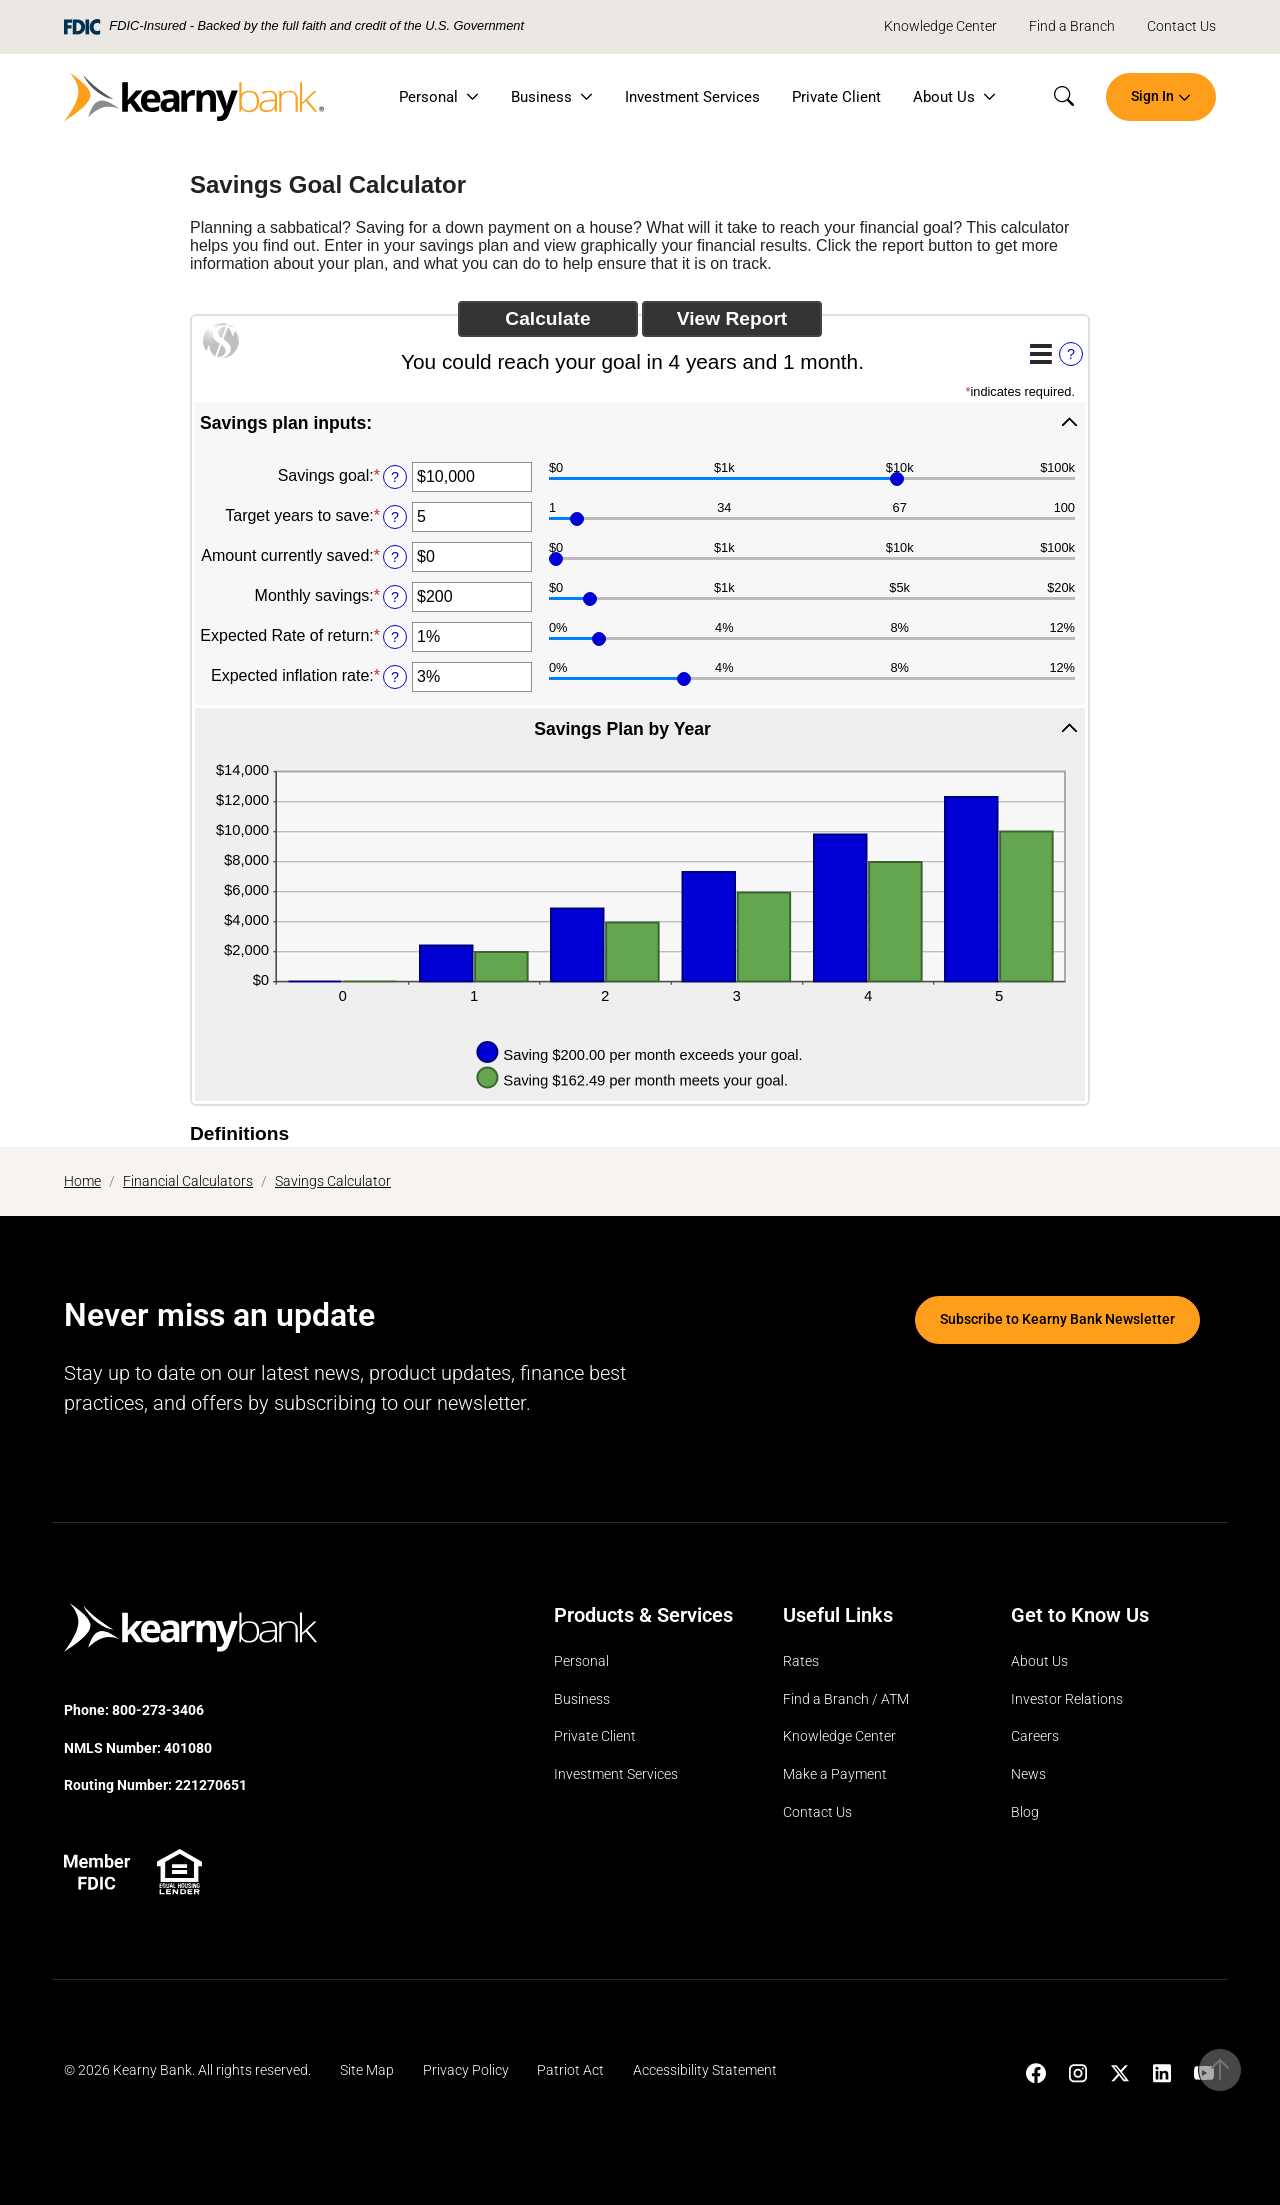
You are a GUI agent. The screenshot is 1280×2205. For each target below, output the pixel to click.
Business (541, 97)
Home (82, 1181)
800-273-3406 (158, 1710)
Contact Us (1181, 26)
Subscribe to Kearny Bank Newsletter (1057, 1319)
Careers (1035, 1736)
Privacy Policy (466, 2070)
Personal (428, 97)
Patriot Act (570, 2070)
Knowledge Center (940, 26)
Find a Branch (1072, 26)
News (1028, 1774)
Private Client (836, 97)
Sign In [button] (1152, 96)
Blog (1025, 1812)
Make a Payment (835, 1774)
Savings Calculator (333, 1181)
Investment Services (692, 97)
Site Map (367, 2070)
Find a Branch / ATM (846, 1699)
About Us (944, 97)
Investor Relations (1067, 1699)
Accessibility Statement (705, 2070)
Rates (801, 1661)
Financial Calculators (188, 1181)
